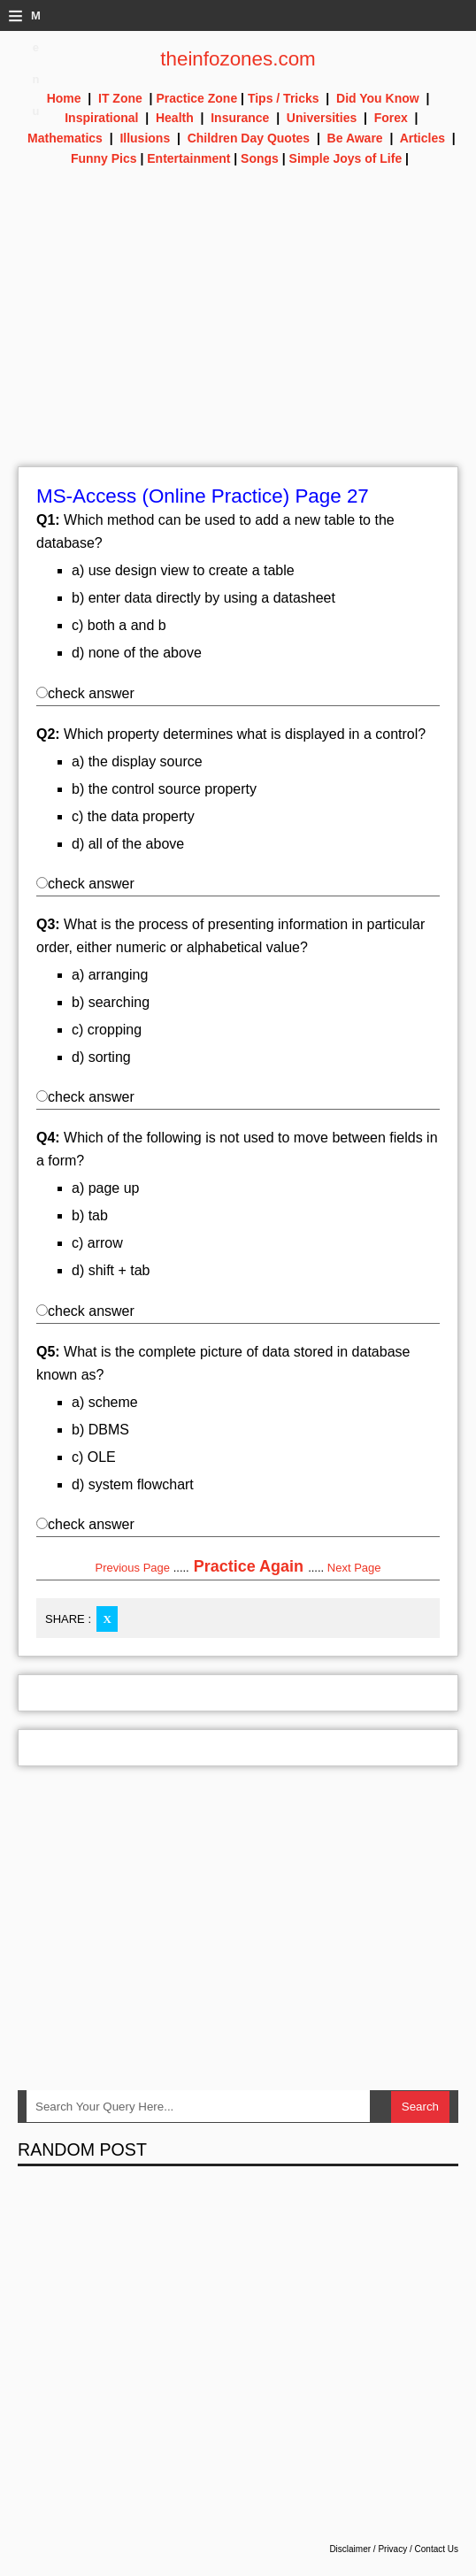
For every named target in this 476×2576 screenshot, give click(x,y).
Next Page (354, 1567)
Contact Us (436, 2549)
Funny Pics (104, 158)
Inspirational (101, 118)
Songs (260, 158)
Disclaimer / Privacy (368, 2549)
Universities (322, 118)
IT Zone (120, 98)
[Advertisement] (238, 342)
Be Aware (355, 138)
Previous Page (132, 1567)
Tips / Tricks (283, 98)
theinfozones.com (238, 59)
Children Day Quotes (249, 138)
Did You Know (377, 98)
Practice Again (248, 1566)
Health (175, 118)
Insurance (240, 118)
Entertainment (188, 158)
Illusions (144, 138)
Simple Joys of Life (346, 158)
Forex (391, 118)
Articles (422, 138)
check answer (85, 693)
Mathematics (65, 138)
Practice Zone (196, 98)
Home (64, 98)
